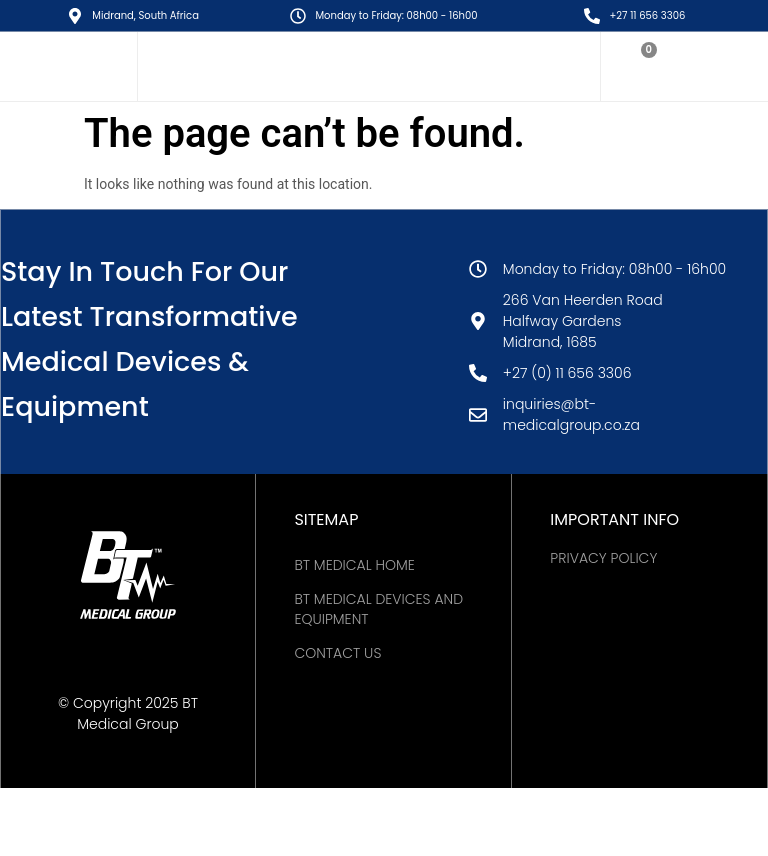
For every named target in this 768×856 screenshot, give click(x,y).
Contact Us (337, 653)
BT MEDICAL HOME (354, 565)
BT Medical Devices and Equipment (378, 609)
